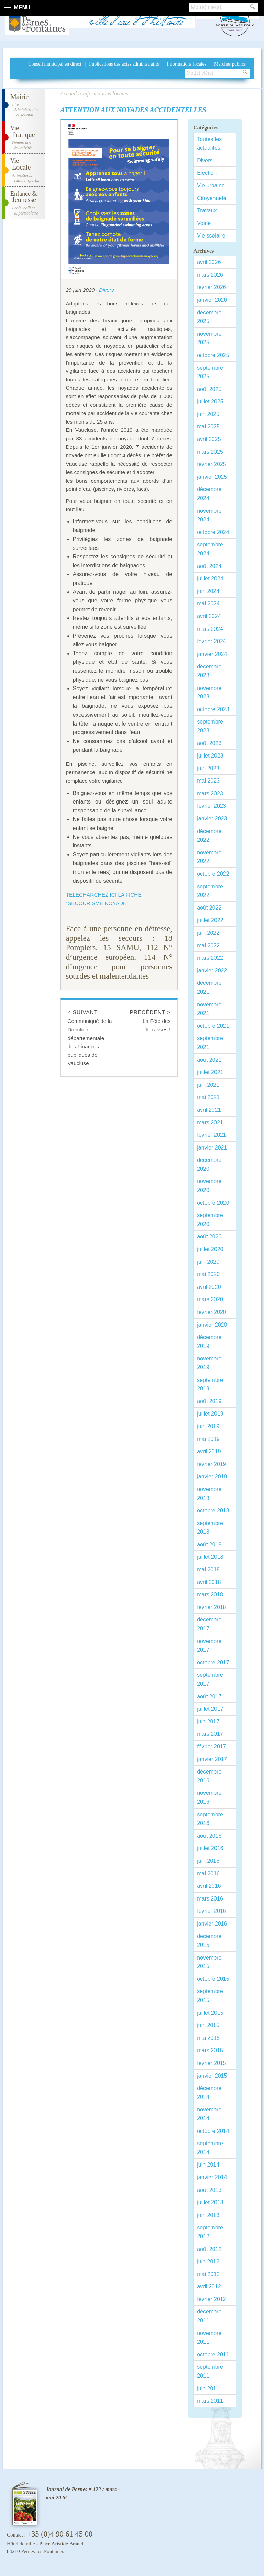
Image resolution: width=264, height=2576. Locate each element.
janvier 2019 (212, 1476)
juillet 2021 (210, 1072)
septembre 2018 (210, 1527)
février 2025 (211, 464)
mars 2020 (210, 1299)
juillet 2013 (210, 2202)
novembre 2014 (209, 2113)
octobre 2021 (213, 1026)
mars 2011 (210, 2401)
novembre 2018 (209, 1493)
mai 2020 (208, 1274)
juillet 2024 (210, 578)
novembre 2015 (209, 1962)
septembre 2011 (210, 2371)
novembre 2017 (209, 1645)
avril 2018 (209, 1582)
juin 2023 (208, 768)
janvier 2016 (212, 1924)
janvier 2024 (212, 654)
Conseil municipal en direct (54, 64)
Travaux (207, 210)
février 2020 (211, 1312)
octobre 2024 (213, 532)
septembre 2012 (210, 2232)
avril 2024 (209, 616)
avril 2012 (209, 2286)
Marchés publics (230, 64)
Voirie (204, 223)
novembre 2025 (209, 338)
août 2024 (209, 566)
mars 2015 (210, 2050)
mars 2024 (210, 629)
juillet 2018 (210, 1557)
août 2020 (209, 1236)
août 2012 (209, 2249)
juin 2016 (208, 1861)
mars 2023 (210, 793)
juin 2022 (208, 933)
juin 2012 (208, 2261)
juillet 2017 (210, 1709)
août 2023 (209, 743)
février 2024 (211, 641)
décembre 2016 (209, 1776)
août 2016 (209, 1836)
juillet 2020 (210, 1249)
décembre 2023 (209, 670)
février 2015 (211, 2063)
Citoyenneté (211, 198)
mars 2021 (210, 1122)
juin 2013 (208, 2215)
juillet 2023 (210, 756)
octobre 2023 (213, 709)
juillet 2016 (210, 1848)
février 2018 (211, 1607)
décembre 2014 (209, 2092)
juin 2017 (208, 1721)
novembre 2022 (209, 857)
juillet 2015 (210, 2013)
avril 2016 (209, 1886)
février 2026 (211, 287)
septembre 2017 (210, 1679)
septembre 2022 (210, 890)
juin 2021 (208, 1085)
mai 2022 (208, 945)
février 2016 (211, 1911)
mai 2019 (208, 1439)
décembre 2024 (209, 493)
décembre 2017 (209, 1624)
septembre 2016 (210, 1819)
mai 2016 (208, 1873)
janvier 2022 (212, 970)
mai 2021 (208, 1097)
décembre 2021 (209, 987)
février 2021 (211, 1135)
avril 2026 (209, 262)
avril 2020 (209, 1287)
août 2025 (209, 389)
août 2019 (209, 1401)
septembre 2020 (210, 1219)
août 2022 (209, 908)
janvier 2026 (212, 300)
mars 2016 (210, 1899)
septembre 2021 (210, 1042)
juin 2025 (208, 414)
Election (207, 173)
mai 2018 (208, 1569)
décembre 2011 (209, 2316)
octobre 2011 (213, 2354)
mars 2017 (210, 1734)
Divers (106, 290)
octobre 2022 (213, 874)
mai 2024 (208, 604)
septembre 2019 (210, 1384)
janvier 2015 (212, 2076)
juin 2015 (208, 2025)
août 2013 (209, 2190)
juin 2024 (208, 591)
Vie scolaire (211, 236)
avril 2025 (209, 439)
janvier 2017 (212, 1759)
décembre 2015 (209, 1940)
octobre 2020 (213, 1203)
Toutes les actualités (209, 143)
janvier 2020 (212, 1325)
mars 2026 (210, 275)
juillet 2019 (210, 1414)
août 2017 (209, 1696)
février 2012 (211, 2299)
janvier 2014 (212, 2177)
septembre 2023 (210, 726)
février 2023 (211, 806)
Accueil (68, 93)
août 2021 (209, 1060)
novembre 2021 (209, 1009)
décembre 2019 (209, 1341)
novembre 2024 (209, 515)
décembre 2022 (209, 835)
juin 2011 (208, 2388)
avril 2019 (209, 1451)
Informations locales (187, 64)
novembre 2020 (209, 1185)
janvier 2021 (212, 1148)
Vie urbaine (211, 185)
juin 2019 (208, 1426)
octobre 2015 (213, 1979)
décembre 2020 (209, 1164)
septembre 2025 (210, 372)
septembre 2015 (210, 1995)
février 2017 (211, 1746)
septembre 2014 (210, 2147)
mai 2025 (208, 426)
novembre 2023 (209, 692)
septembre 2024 (210, 549)
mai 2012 (208, 2274)
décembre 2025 (209, 317)
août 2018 (209, 1544)
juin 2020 (208, 1262)
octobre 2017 (213, 1662)
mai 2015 (208, 2038)
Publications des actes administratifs (124, 64)
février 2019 (211, 1464)
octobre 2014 (213, 2131)
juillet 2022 (210, 920)
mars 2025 (210, 452)
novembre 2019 (209, 1362)
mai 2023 (208, 781)
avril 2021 (209, 1110)
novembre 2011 (209, 2337)
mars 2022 (210, 958)
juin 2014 (208, 2165)
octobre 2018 (213, 1510)
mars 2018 (210, 1594)
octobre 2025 (213, 355)
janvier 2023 (212, 818)
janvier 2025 (212, 477)
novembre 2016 (209, 1797)
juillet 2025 (210, 401)
